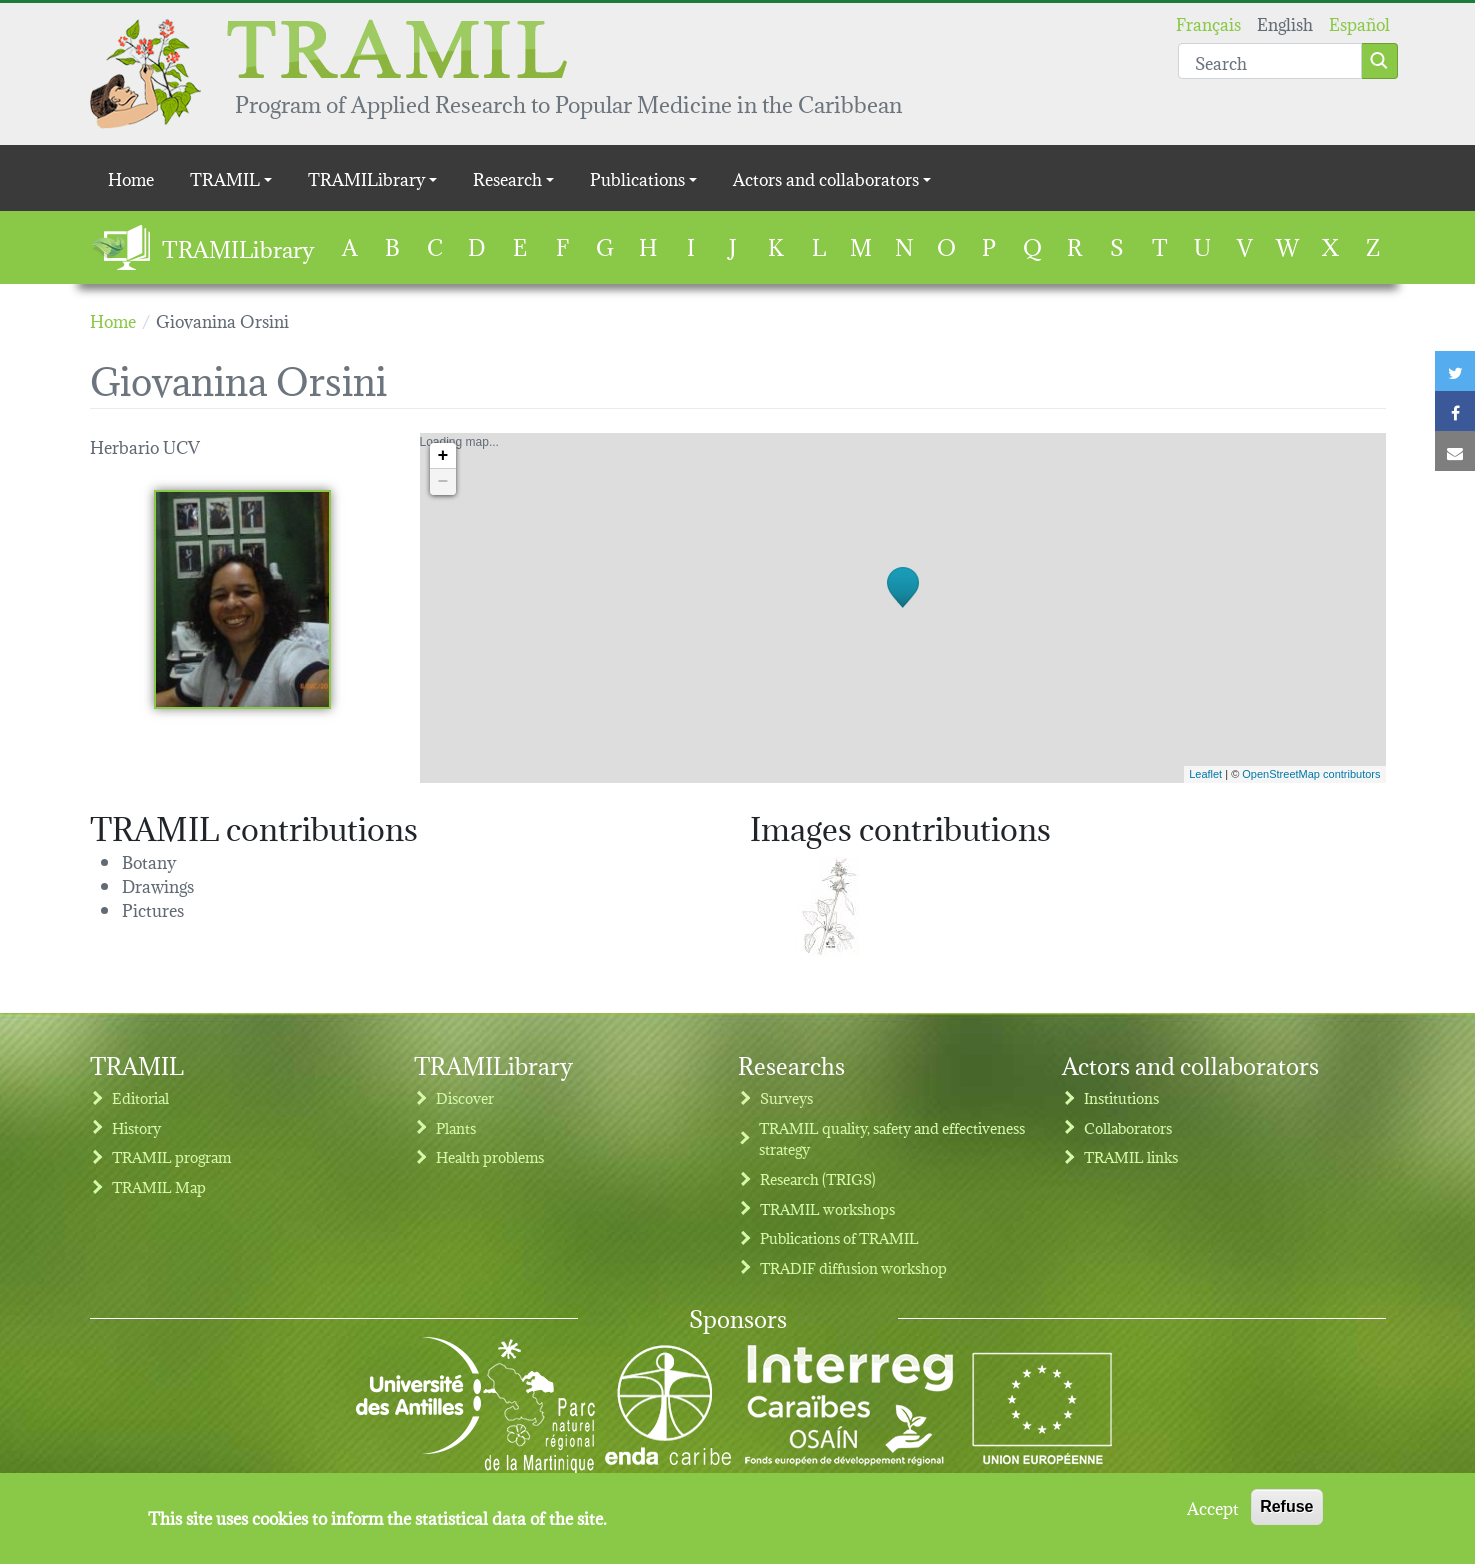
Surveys (786, 1097)
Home (131, 177)
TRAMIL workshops (827, 1208)
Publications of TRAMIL (839, 1237)
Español (1359, 22)
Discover (465, 1097)
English (1285, 22)
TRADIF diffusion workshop (853, 1267)
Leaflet (1205, 774)
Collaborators (1128, 1127)
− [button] (443, 482)
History (136, 1127)
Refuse (1286, 1511)
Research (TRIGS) (818, 1178)
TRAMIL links (1131, 1156)
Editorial (140, 1097)
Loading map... (900, 608)
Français (1208, 22)
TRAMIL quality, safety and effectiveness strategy (892, 1138)
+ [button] (443, 456)
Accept (1213, 1512)
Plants (456, 1127)
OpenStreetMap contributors (1311, 774)
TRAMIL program (171, 1156)
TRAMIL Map (159, 1186)
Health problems (490, 1156)
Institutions (1121, 1097)
